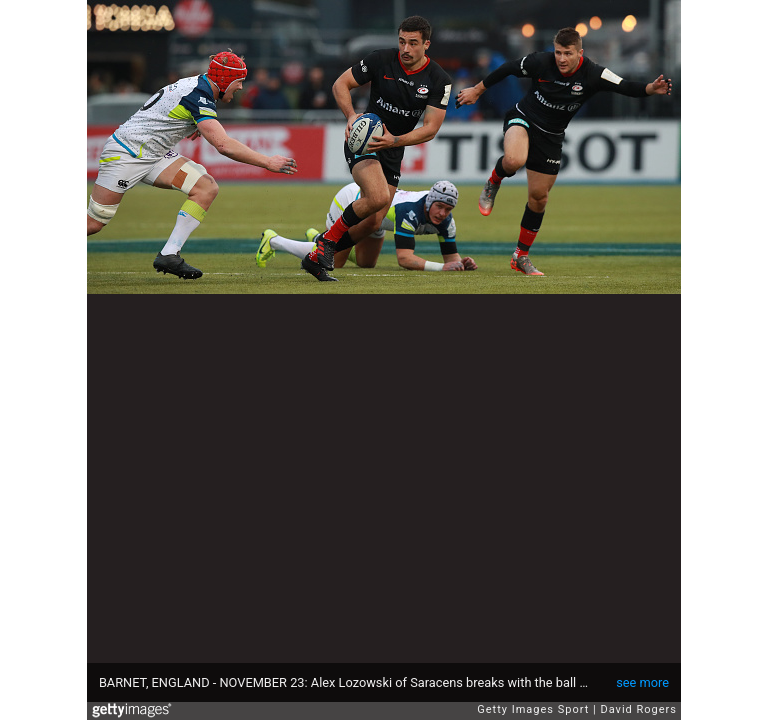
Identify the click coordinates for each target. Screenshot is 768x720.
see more (642, 682)
